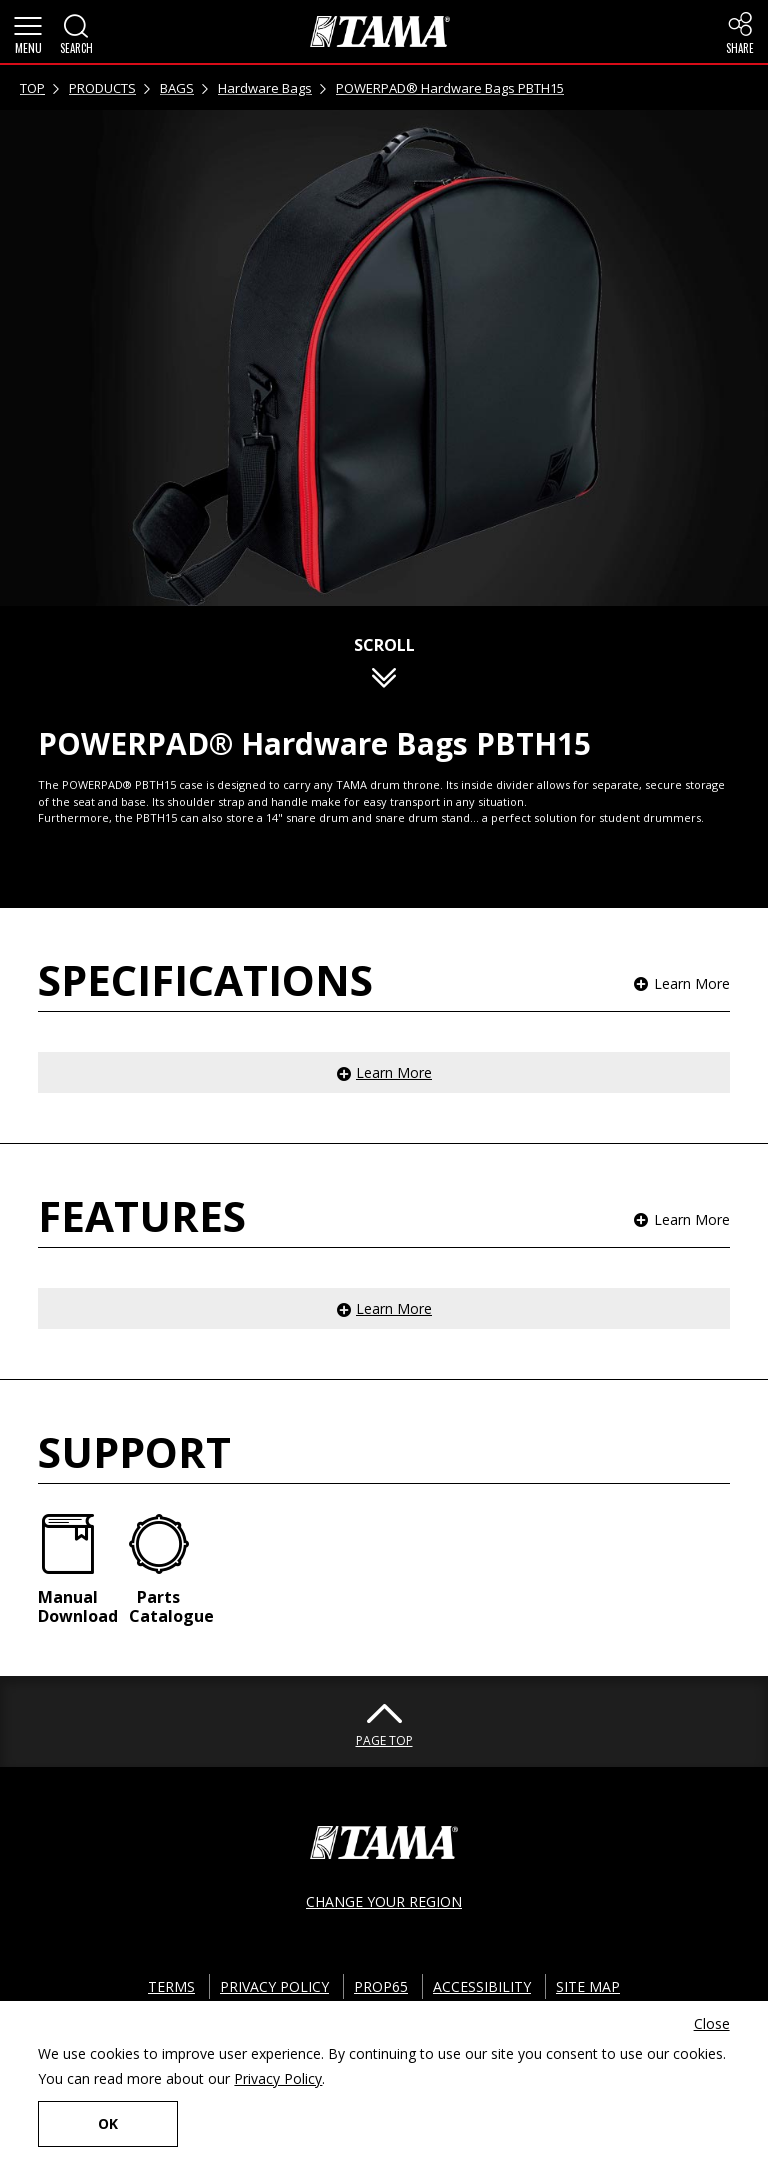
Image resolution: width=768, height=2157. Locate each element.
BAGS (177, 88)
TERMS (171, 1986)
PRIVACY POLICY (274, 1986)
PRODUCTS (102, 88)
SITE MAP (588, 1986)
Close (712, 2023)
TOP (32, 88)
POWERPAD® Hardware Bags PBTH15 (450, 88)
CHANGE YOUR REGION (384, 1901)
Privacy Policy (278, 2078)
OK (108, 2123)
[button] (28, 32)
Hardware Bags (265, 88)
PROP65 (381, 1986)
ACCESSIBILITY (482, 1986)
